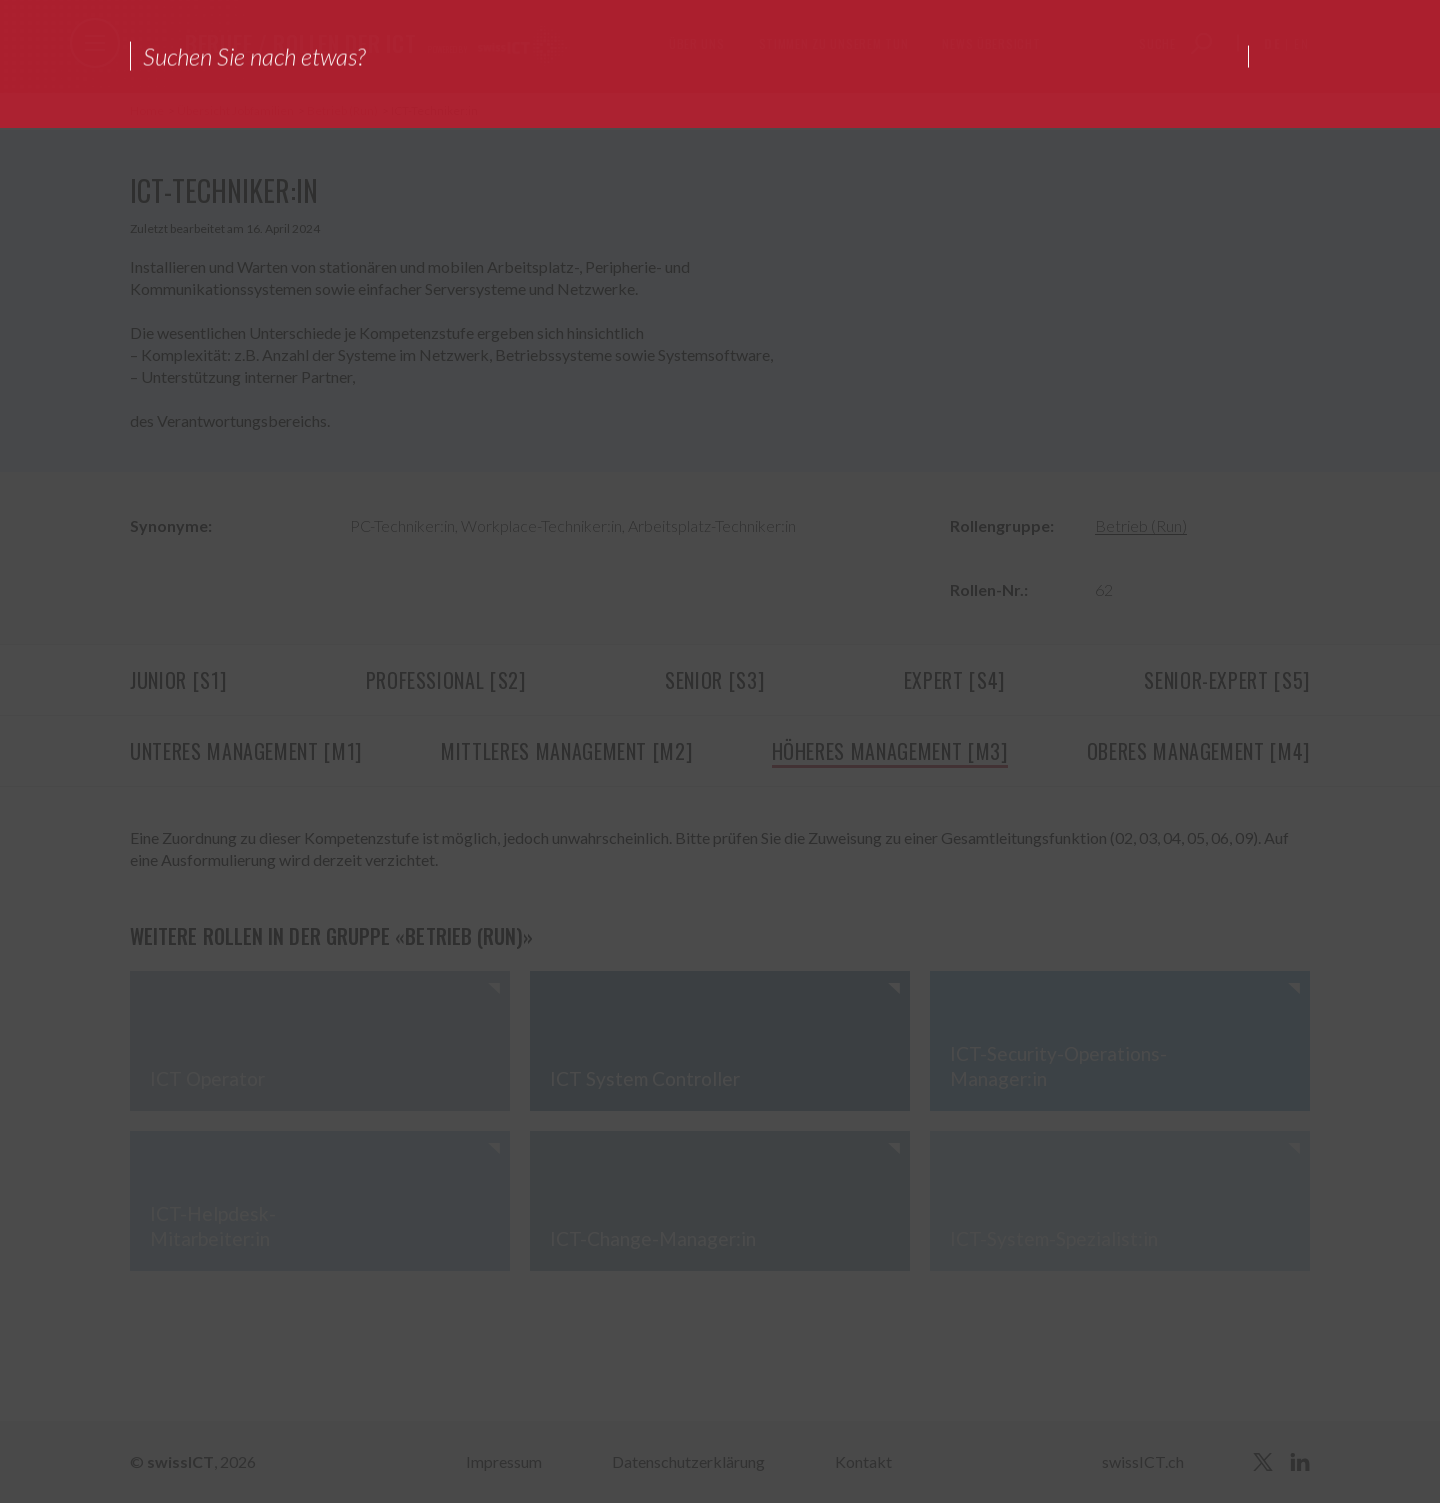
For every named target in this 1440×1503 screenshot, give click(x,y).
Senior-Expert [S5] (1227, 680)
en (1302, 43)
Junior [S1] (178, 680)
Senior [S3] (714, 680)
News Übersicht (991, 43)
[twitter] (1263, 1462)
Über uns (697, 43)
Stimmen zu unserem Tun (834, 43)
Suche (1157, 43)
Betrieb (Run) (343, 110)
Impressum (504, 1461)
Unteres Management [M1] (246, 751)
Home (148, 110)
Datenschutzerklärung (688, 1461)
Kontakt (863, 1461)
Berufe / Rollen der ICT (300, 43)
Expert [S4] (954, 680)
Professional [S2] (446, 680)
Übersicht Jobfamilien (236, 110)
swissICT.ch (1143, 1461)
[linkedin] (1300, 1462)
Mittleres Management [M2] (566, 751)
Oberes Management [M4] (1198, 751)
